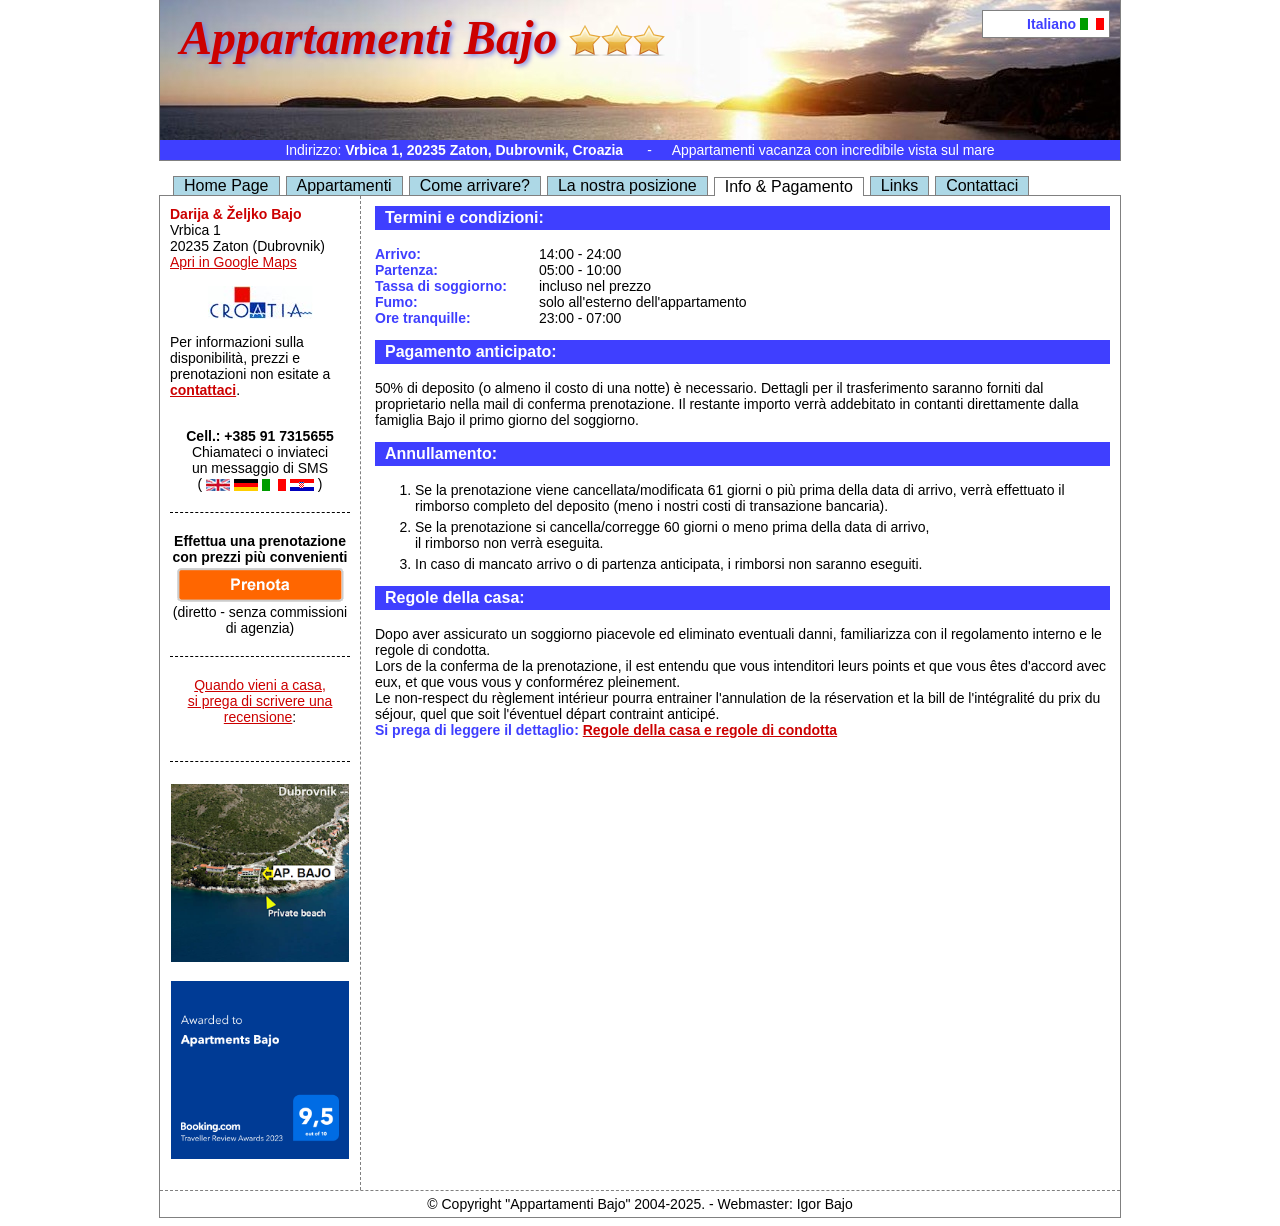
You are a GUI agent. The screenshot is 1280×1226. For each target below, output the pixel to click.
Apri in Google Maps (233, 262)
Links (899, 185)
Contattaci (982, 185)
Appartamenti (344, 185)
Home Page (226, 185)
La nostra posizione (627, 185)
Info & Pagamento (789, 186)
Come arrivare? (475, 185)
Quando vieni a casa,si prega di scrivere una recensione (260, 701)
